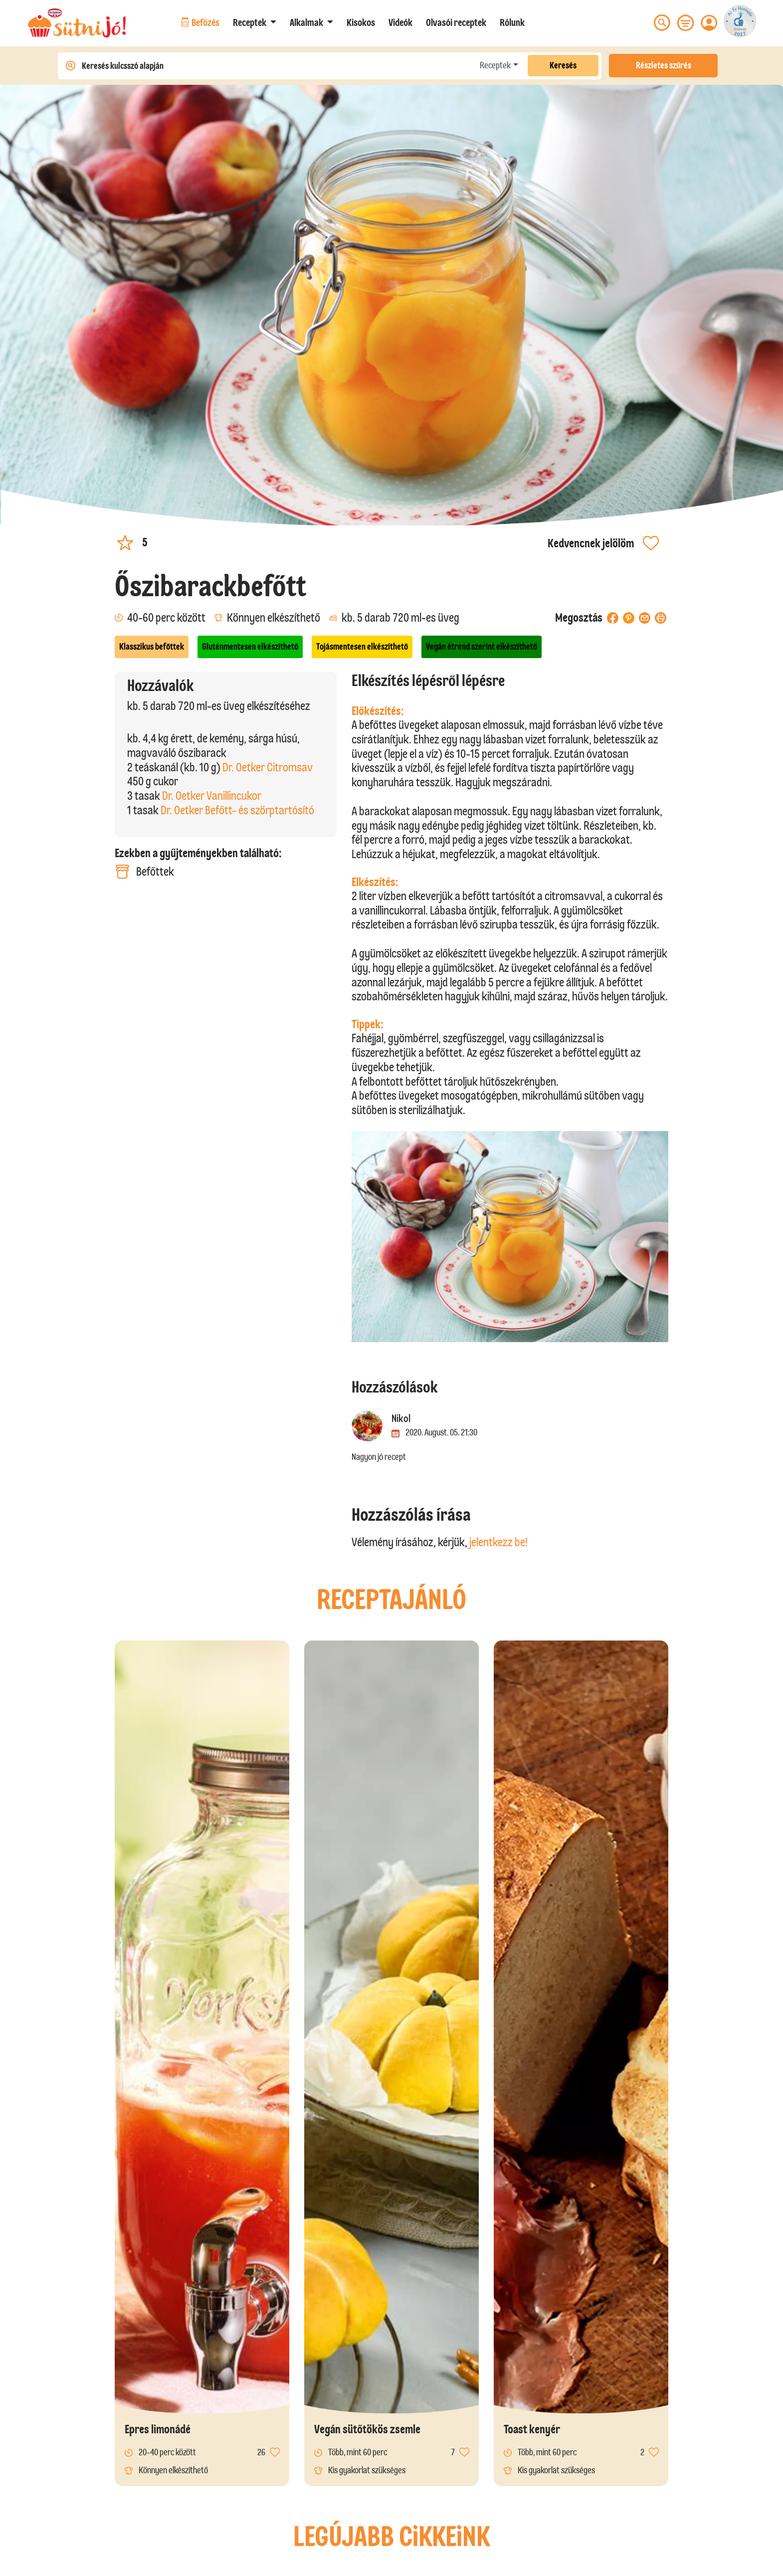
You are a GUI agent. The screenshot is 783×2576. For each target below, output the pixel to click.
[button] (254, 22)
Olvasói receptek (456, 22)
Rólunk (512, 22)
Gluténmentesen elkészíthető (250, 646)
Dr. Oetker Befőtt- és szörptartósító (237, 810)
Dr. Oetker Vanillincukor (211, 795)
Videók (400, 22)
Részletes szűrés (663, 65)
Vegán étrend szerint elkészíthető (481, 646)
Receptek (495, 65)
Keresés (563, 65)
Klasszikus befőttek (151, 646)
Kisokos (361, 22)
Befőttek (144, 872)
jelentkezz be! (498, 1542)
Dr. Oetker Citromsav (267, 767)
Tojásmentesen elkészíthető (362, 646)
